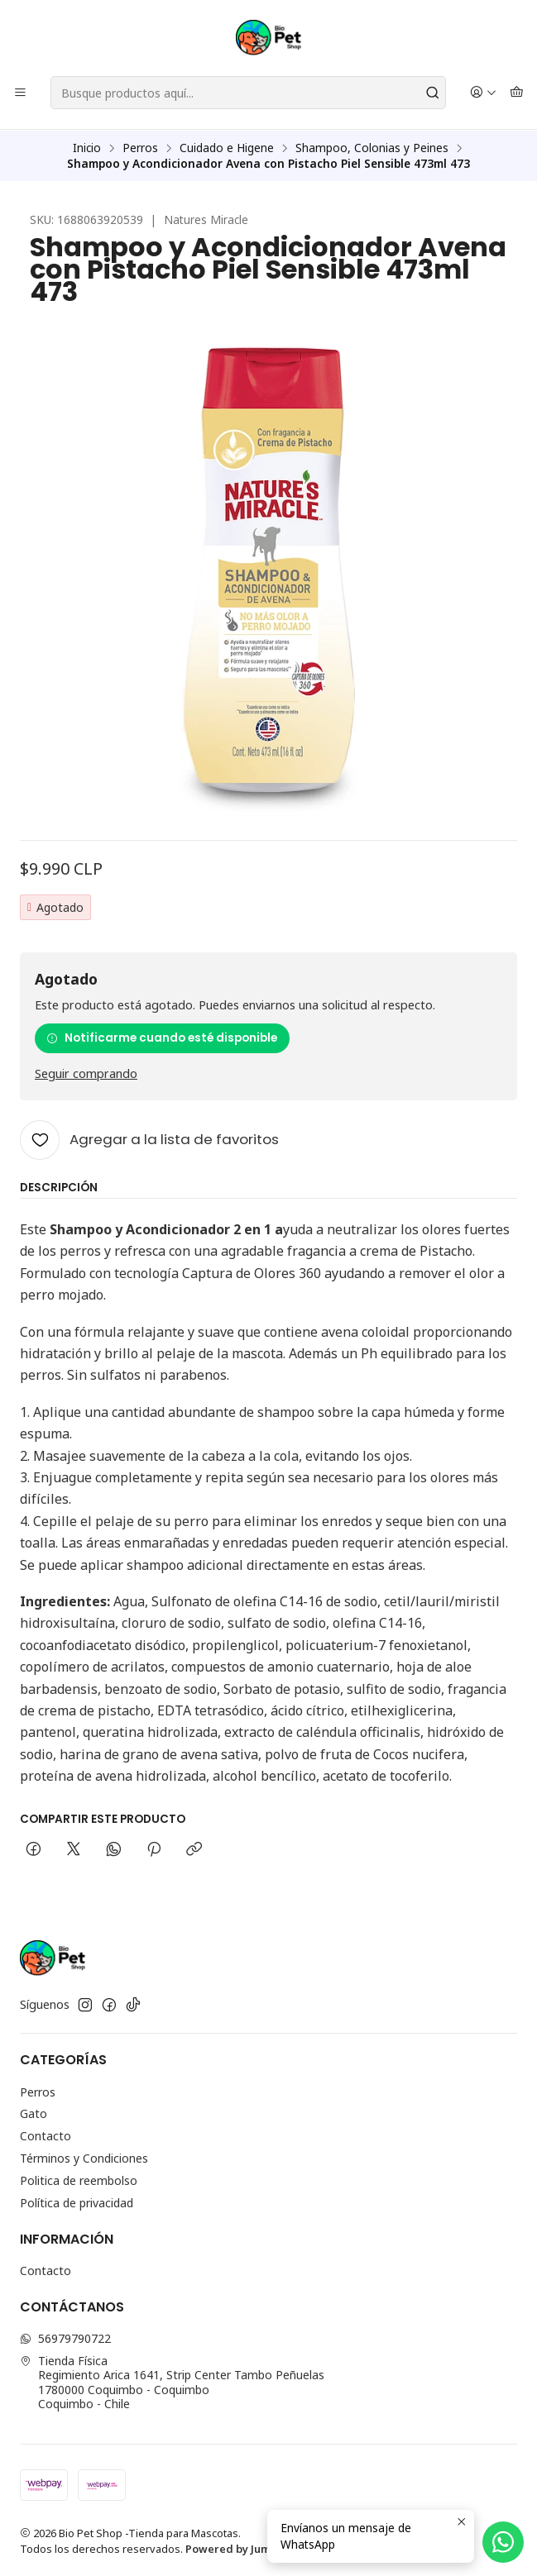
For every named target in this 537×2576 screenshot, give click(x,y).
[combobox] (248, 92)
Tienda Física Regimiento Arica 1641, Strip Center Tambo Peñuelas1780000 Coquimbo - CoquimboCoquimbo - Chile (172, 2381)
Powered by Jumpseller (246, 2547)
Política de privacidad (76, 2202)
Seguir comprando (86, 1073)
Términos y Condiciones (84, 2157)
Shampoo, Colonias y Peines (371, 147)
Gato (33, 2113)
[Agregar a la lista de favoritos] (149, 1138)
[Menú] (20, 93)
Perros (140, 147)
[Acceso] (483, 93)
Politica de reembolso (78, 2179)
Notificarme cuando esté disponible (161, 1037)
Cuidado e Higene (227, 147)
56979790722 (65, 2337)
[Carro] (516, 93)
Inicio (87, 147)
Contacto (45, 2136)
